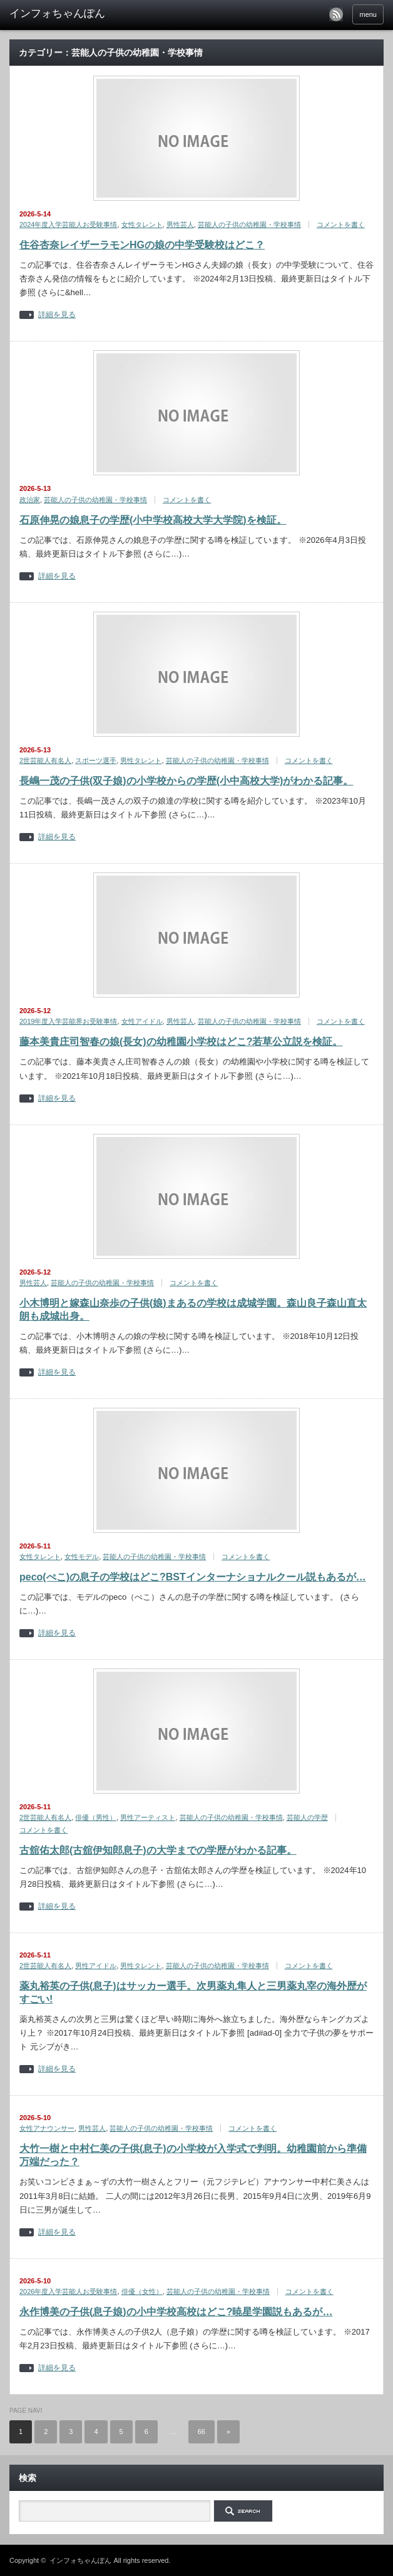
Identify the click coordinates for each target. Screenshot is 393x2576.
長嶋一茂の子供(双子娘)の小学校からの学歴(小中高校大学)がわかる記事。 (186, 780)
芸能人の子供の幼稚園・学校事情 (249, 224)
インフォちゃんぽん (80, 2560)
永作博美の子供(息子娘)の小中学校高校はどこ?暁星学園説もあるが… (175, 2311)
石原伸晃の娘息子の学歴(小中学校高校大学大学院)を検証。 (153, 520)
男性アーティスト (147, 1817)
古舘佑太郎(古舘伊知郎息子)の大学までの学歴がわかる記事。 (158, 1850)
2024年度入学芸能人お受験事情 (68, 224)
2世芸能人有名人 (45, 760)
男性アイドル (95, 1965)
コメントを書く (341, 224)
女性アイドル (142, 1021)
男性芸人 (180, 224)
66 (201, 2431)
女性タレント (142, 224)
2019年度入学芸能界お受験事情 (68, 1021)
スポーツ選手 (95, 760)
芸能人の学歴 (307, 1817)
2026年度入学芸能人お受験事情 (68, 2291)
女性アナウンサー (46, 2128)
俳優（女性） (142, 2291)
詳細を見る (57, 315)
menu (368, 14)
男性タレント (140, 760)
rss (336, 14)
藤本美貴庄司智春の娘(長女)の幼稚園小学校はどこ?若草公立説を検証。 (180, 1041)
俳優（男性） (95, 1817)
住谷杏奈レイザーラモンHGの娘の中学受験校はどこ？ (142, 245)
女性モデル (81, 1556)
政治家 (29, 499)
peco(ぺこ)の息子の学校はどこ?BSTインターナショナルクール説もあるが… (192, 1577)
